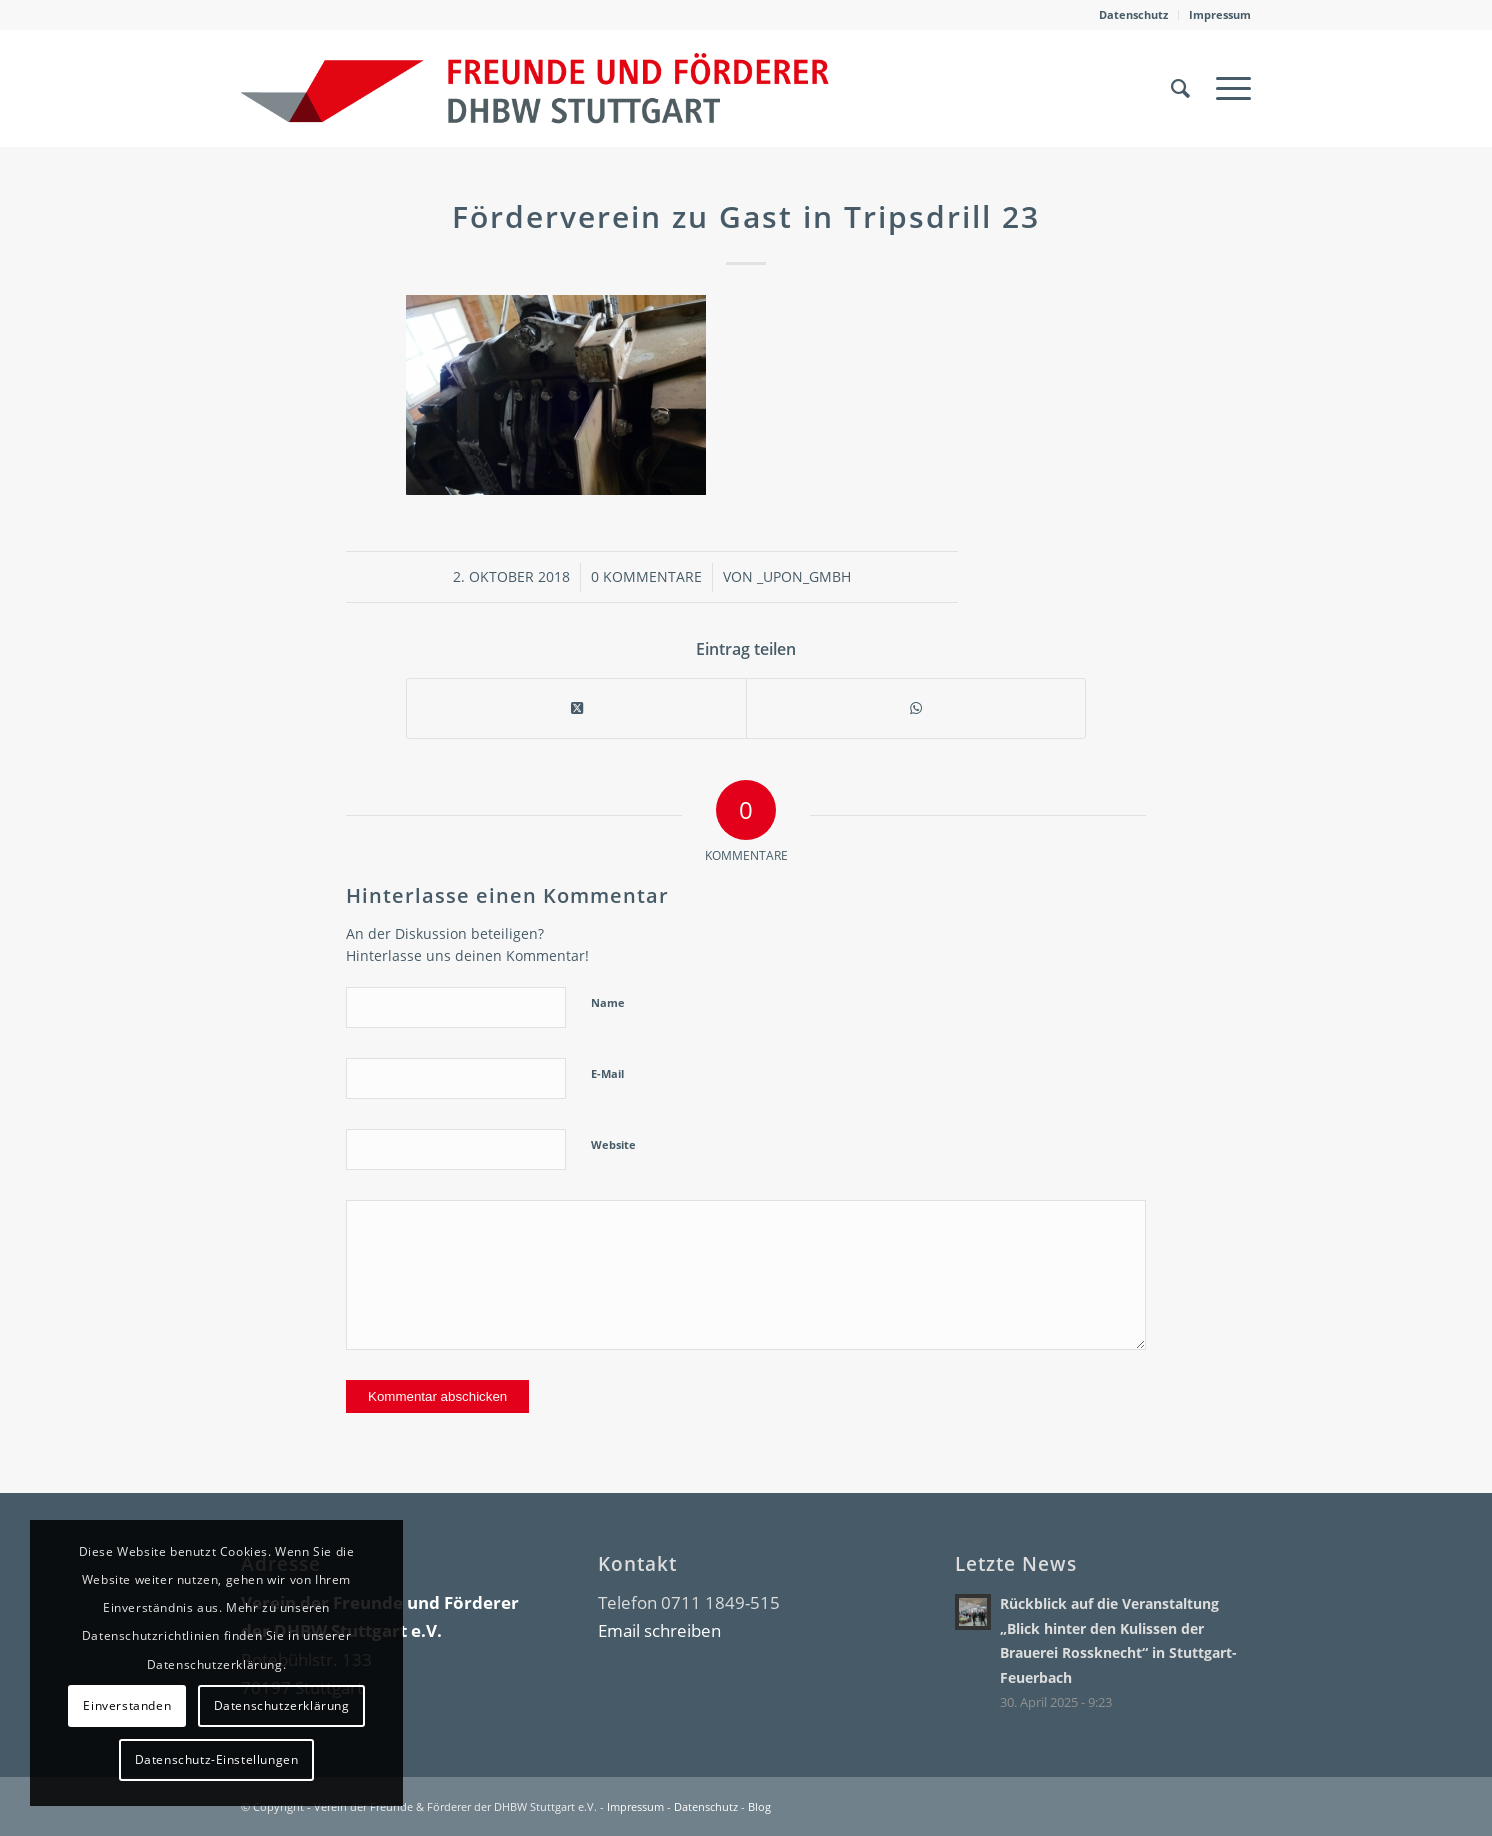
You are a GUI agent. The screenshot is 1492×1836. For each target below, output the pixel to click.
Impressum (1220, 14)
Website (613, 1144)
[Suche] (1180, 88)
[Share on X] (576, 708)
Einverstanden (127, 1705)
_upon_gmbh (804, 576)
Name (608, 1002)
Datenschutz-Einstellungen (217, 1759)
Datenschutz (1133, 14)
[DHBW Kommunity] (535, 88)
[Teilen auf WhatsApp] (916, 708)
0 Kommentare (646, 576)
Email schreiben (659, 1630)
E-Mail (607, 1073)
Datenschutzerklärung (282, 1705)
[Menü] (1227, 88)
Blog (759, 1806)
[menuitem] (1134, 15)
